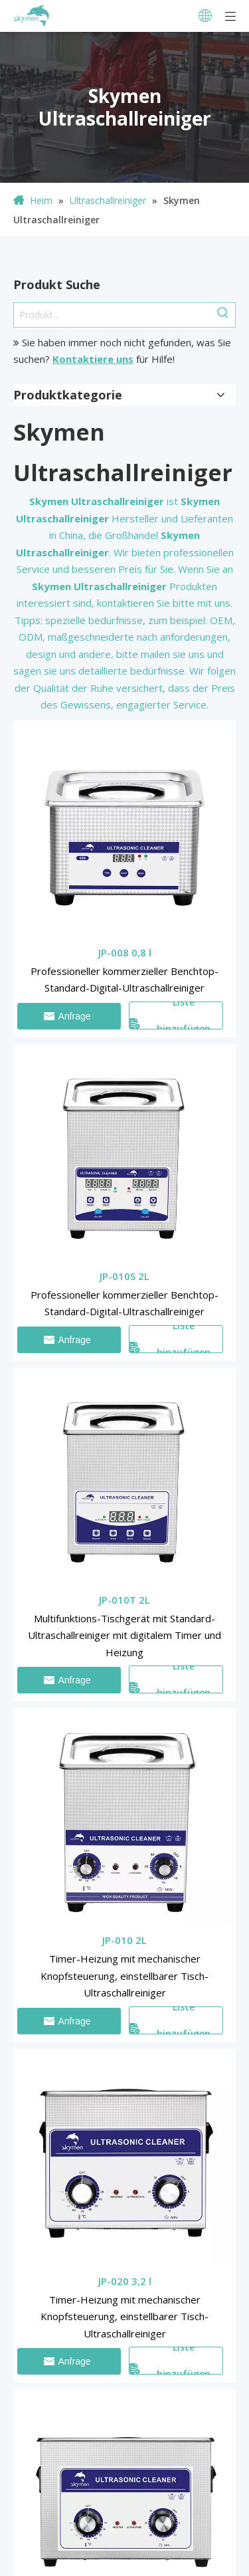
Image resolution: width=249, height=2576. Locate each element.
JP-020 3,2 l (124, 2281)
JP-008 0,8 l (124, 952)
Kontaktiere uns (92, 359)
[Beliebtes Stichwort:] (223, 315)
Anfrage (67, 1016)
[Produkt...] (112, 315)
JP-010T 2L (124, 1599)
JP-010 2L (124, 1940)
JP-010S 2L (124, 1276)
